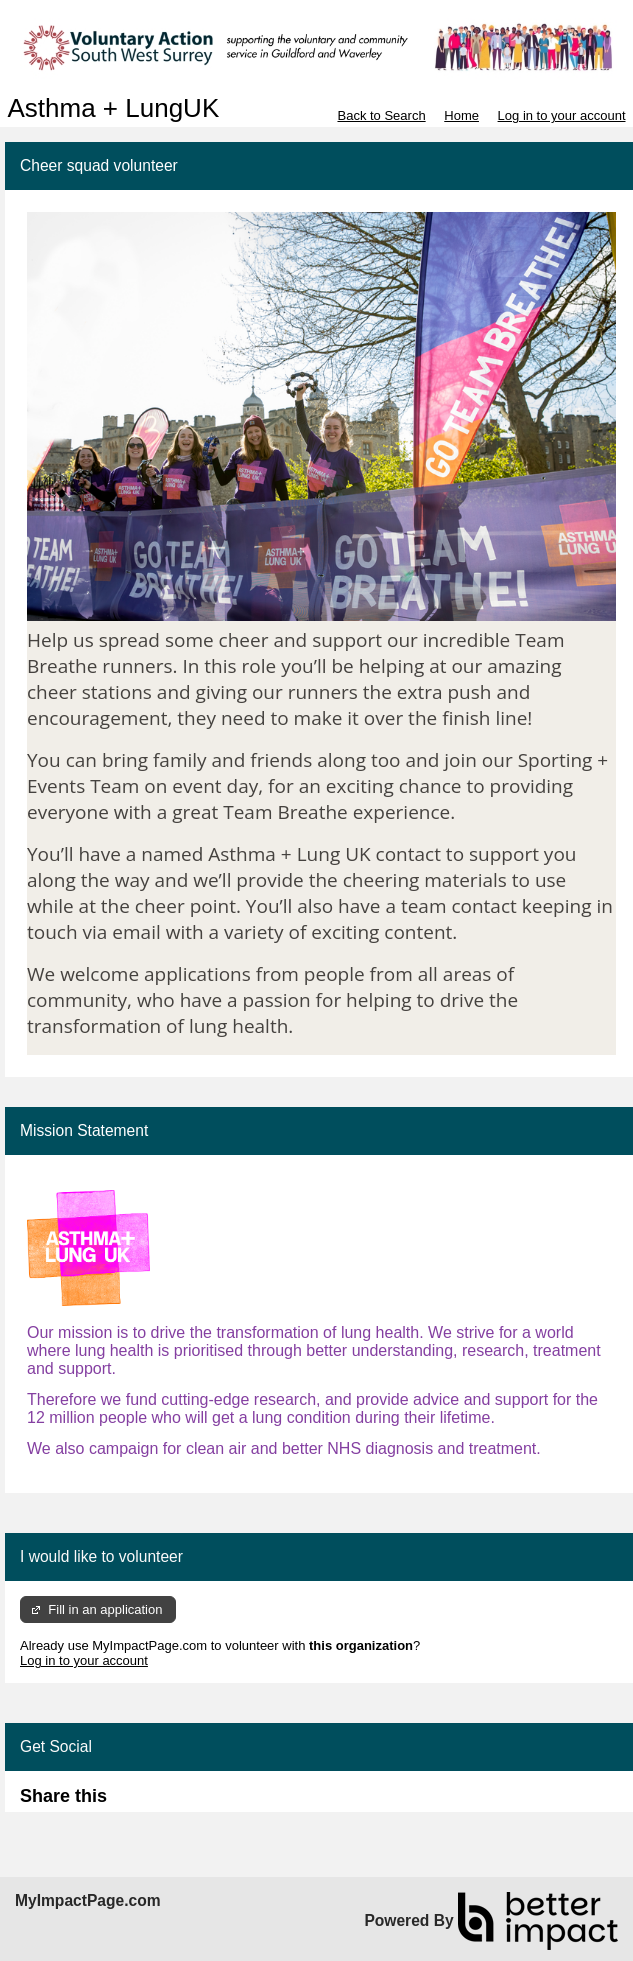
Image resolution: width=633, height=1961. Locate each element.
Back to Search (381, 115)
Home (461, 115)
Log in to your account (562, 115)
